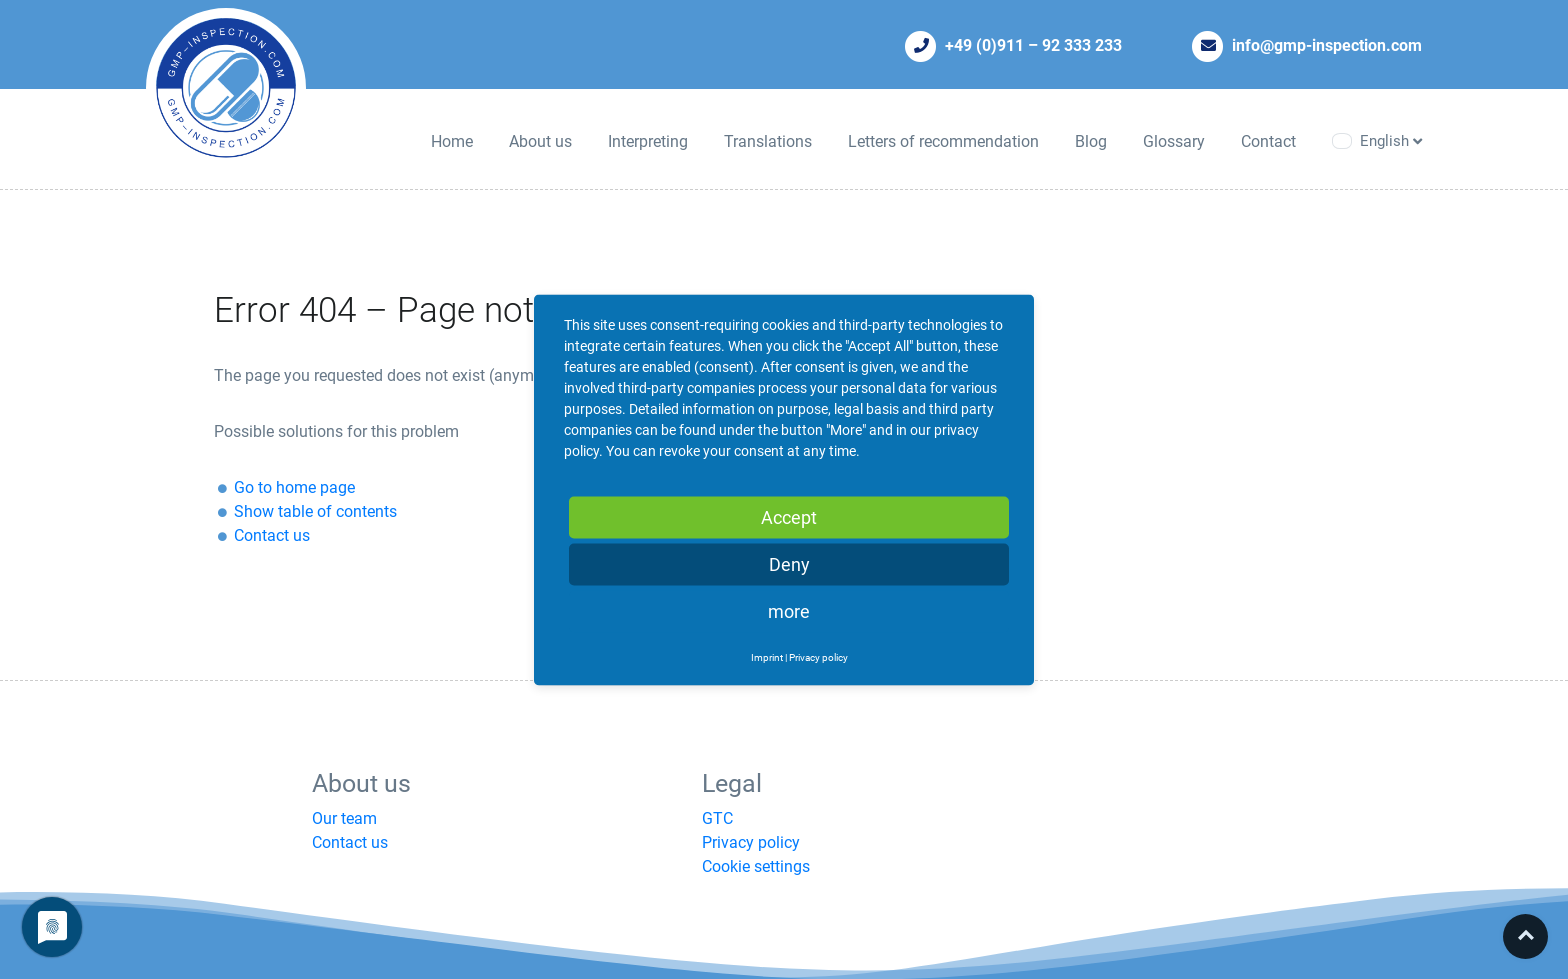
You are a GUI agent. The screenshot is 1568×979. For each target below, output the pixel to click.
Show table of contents (315, 511)
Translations (768, 141)
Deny (789, 563)
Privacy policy (751, 842)
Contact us (272, 535)
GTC (717, 818)
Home (452, 141)
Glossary (1174, 141)
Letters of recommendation (943, 141)
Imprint (767, 656)
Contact (1268, 141)
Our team (344, 818)
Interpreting (648, 141)
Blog (1091, 141)
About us (540, 141)
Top (1525, 936)
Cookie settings (756, 866)
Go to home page (294, 487)
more (789, 610)
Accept (789, 516)
